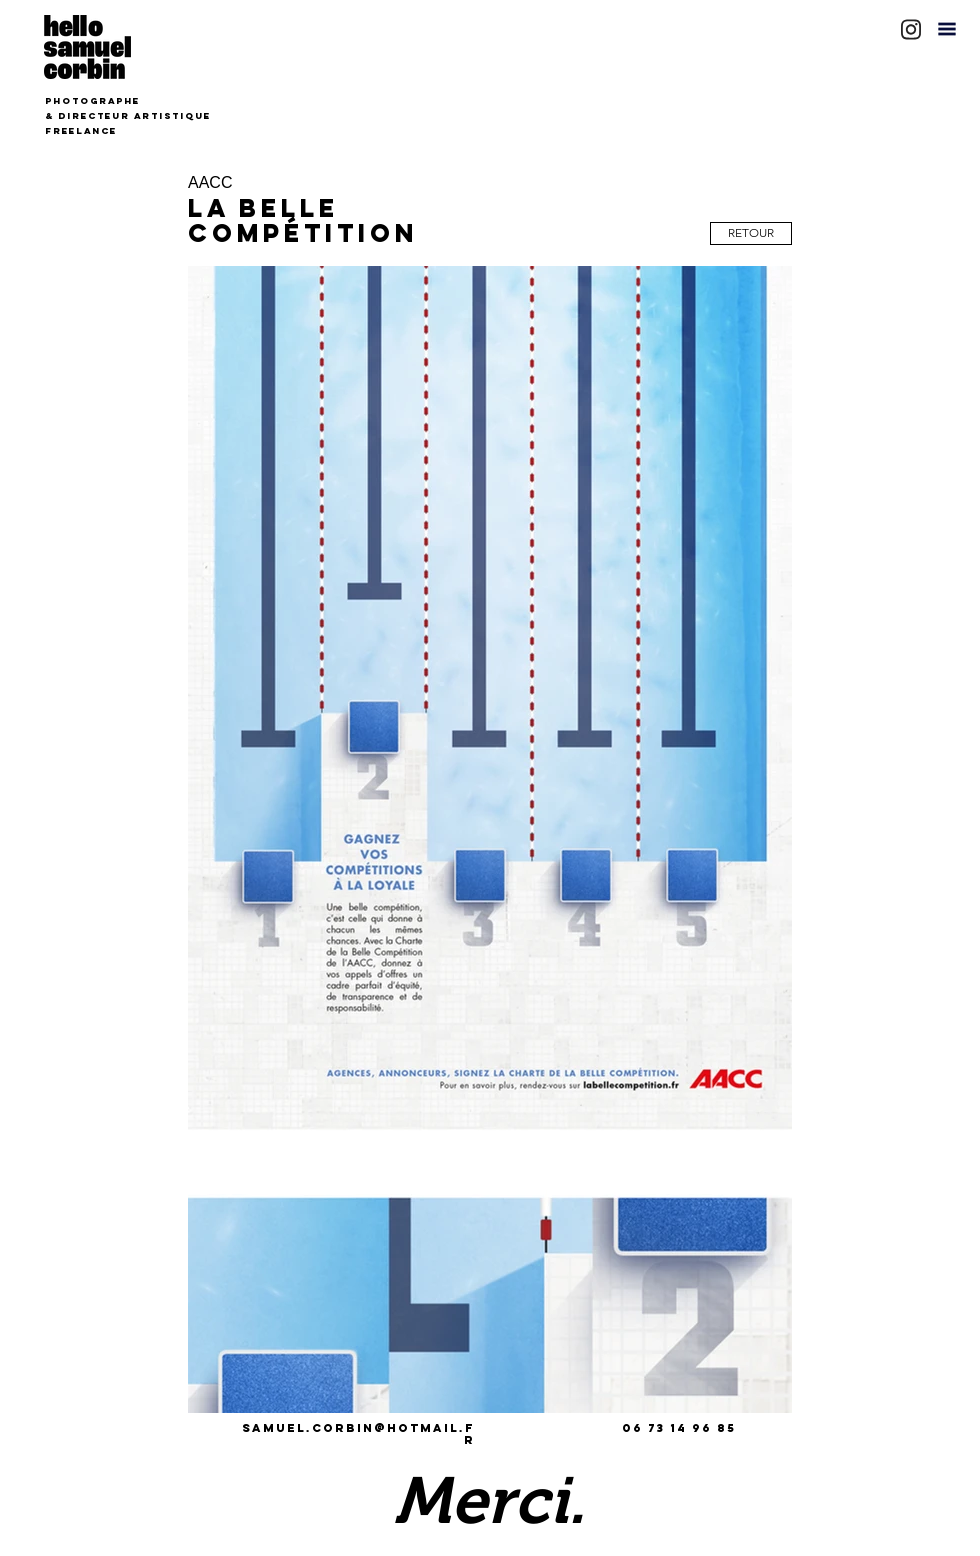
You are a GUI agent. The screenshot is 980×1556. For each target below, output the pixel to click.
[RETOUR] (751, 233)
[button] (947, 29)
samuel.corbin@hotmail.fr (358, 1434)
